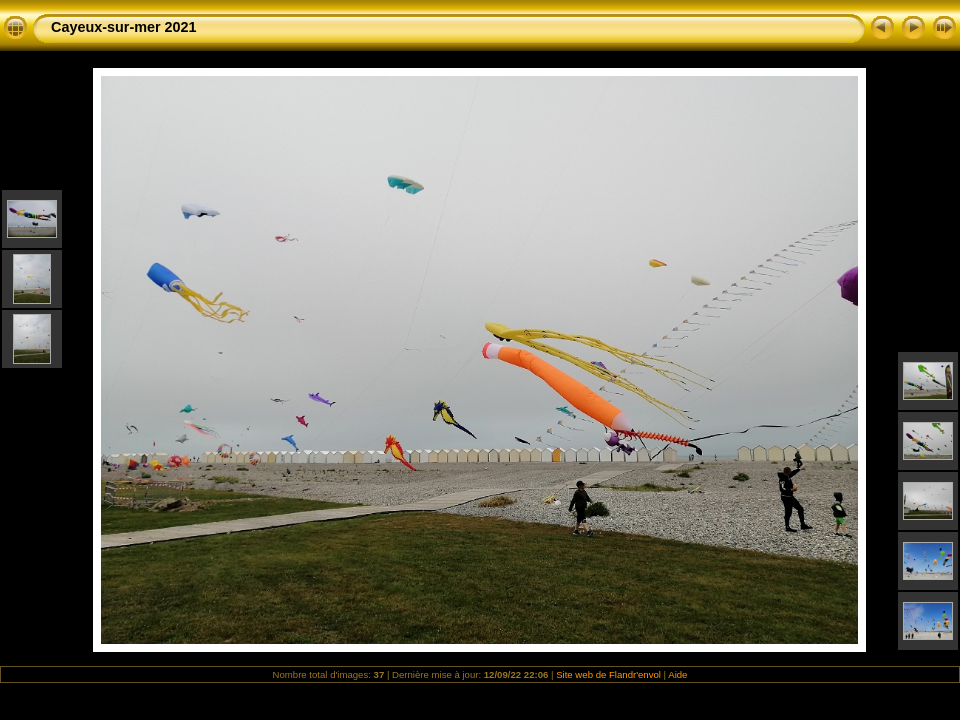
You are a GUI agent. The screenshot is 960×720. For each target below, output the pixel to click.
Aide (677, 674)
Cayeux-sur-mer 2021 (124, 27)
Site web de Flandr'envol (608, 674)
